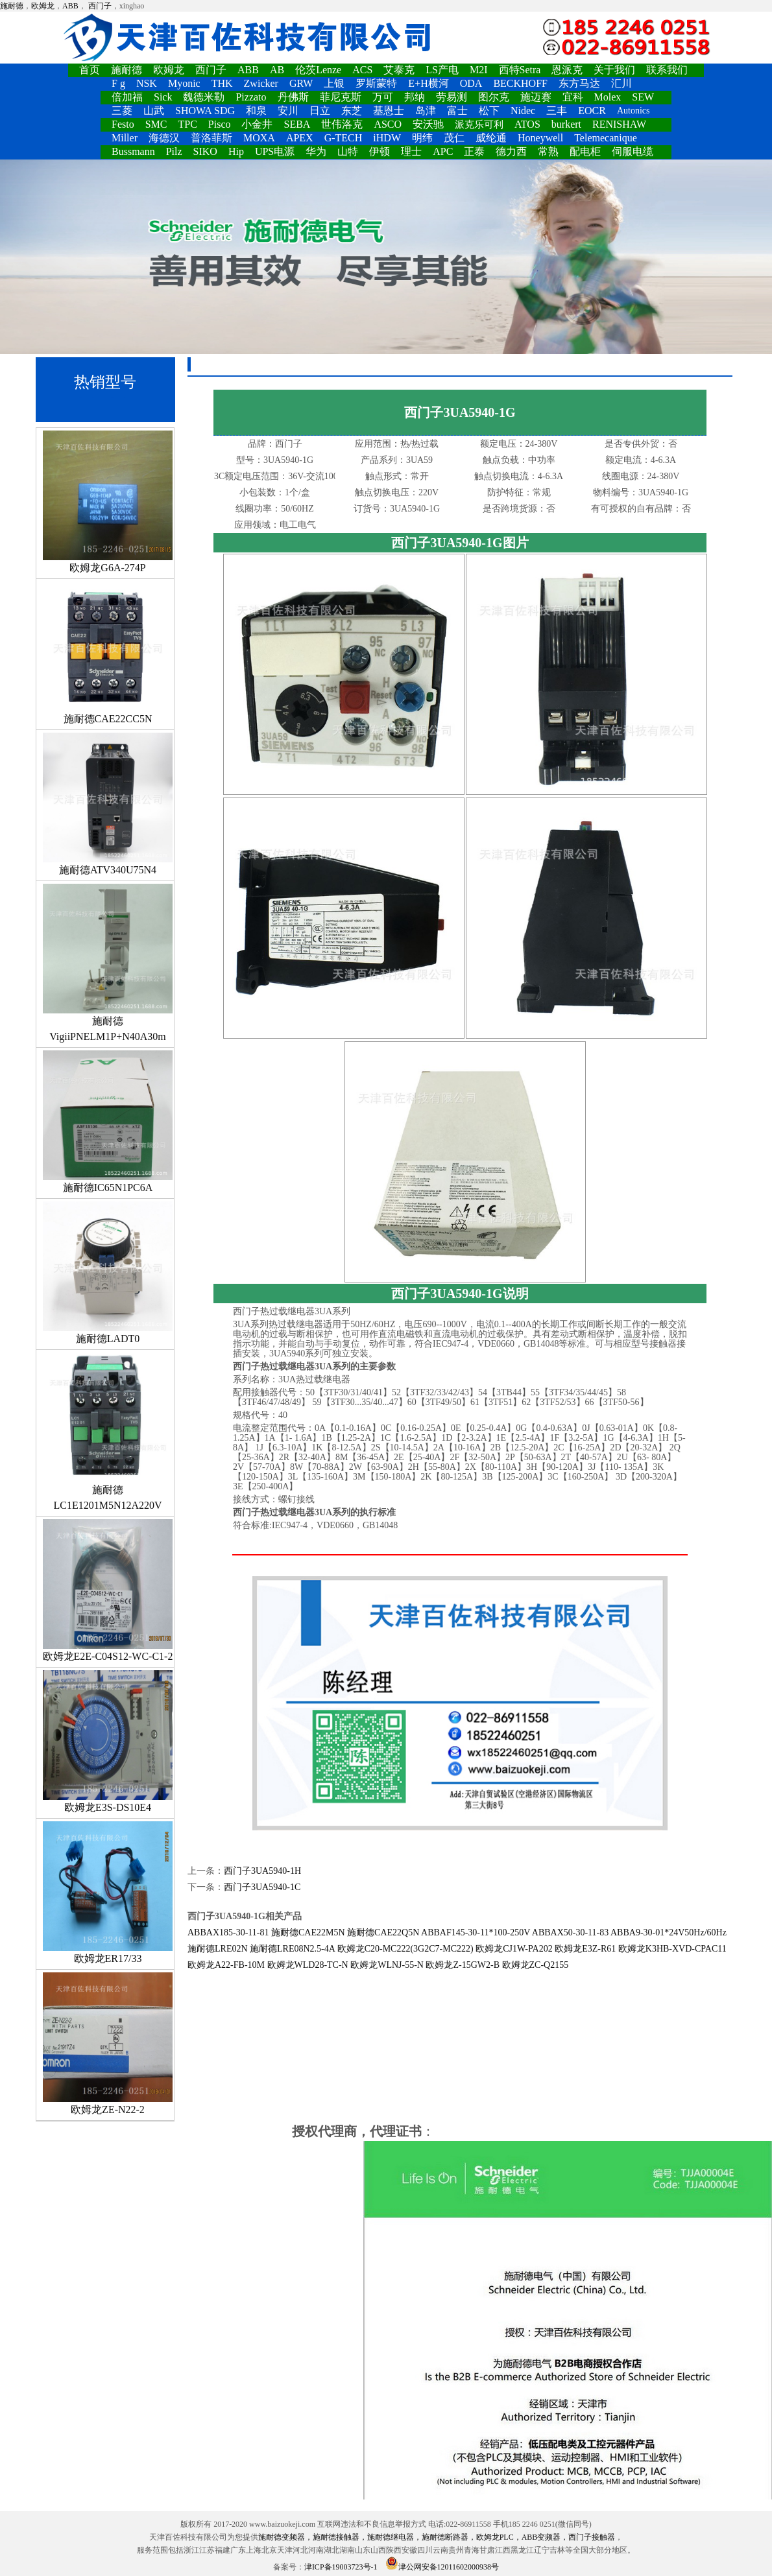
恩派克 (567, 69)
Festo (123, 124)
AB (277, 69)
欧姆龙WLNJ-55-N (387, 1965)
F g (118, 83)
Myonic (184, 83)
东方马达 (579, 83)
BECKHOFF (520, 83)
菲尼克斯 (340, 96)
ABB (70, 5)
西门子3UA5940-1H (262, 1871)
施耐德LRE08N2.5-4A (292, 1949)
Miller (125, 137)
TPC (187, 124)
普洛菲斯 (211, 137)
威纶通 (491, 137)
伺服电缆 (632, 151)
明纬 (422, 137)
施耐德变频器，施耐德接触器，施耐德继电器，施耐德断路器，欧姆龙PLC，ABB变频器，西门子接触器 (437, 2537)
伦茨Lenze (318, 69)
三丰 (556, 110)
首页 (89, 69)
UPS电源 (275, 151)
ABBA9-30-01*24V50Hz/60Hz (668, 1932)
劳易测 (451, 96)
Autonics (633, 110)
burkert (566, 124)
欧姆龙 (42, 5)
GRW (301, 83)
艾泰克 (399, 69)
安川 (288, 110)
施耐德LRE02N (217, 1949)
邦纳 (414, 96)
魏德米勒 (203, 96)
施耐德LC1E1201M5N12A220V (108, 1432)
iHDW (387, 137)
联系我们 (667, 69)
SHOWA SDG (205, 110)
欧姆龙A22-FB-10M (226, 1965)
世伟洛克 (342, 124)
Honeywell (540, 137)
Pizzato (250, 96)
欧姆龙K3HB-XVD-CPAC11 (672, 1949)
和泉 (256, 110)
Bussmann (133, 151)
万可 (382, 96)
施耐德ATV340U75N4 (108, 804)
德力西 (511, 151)
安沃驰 (428, 124)
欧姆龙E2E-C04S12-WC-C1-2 (108, 1590)
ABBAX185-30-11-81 (228, 1932)
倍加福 (127, 96)
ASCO (388, 124)
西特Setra (520, 69)
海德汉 (164, 137)
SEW (643, 96)
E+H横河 (428, 83)
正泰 (474, 151)
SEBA (296, 124)
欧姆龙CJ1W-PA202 (514, 1949)
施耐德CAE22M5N (308, 1932)
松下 (489, 110)
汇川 (621, 83)
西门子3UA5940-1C (262, 1887)
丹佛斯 (293, 96)
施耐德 (11, 5)
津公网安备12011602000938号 (442, 2566)
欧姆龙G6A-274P (108, 502)
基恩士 (388, 110)
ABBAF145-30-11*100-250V (475, 1932)
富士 (457, 110)
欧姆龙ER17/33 (108, 1892)
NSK (146, 83)
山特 (347, 151)
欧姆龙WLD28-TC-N (307, 1965)
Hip (236, 151)
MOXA (259, 137)
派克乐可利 (479, 124)
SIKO (205, 151)
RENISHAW (619, 124)
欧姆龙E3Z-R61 (585, 1949)
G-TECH (343, 137)
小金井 (256, 124)
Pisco (219, 124)
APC (443, 151)
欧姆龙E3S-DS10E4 (108, 1741)
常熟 (548, 151)
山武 (153, 110)
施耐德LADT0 (108, 1272)
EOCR (592, 110)
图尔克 (493, 96)
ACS (362, 69)
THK (222, 83)
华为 (316, 151)
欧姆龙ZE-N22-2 (108, 2043)
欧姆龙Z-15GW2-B (463, 1965)
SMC (156, 124)
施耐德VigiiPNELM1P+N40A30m (108, 963)
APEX (299, 137)
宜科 (572, 96)
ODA (471, 83)
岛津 (425, 110)
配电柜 (585, 151)
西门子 (100, 5)
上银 (334, 83)
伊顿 (379, 151)
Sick (163, 96)
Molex (607, 96)
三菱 (122, 110)
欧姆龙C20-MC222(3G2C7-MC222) (405, 1949)
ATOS (527, 124)
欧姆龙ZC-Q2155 (535, 1965)
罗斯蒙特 (376, 83)
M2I (479, 69)
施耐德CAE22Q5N (383, 1932)
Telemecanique (605, 137)
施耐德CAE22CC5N (108, 653)
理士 (411, 151)
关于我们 (614, 69)
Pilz (174, 151)
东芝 (351, 110)
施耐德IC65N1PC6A (108, 1121)
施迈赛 (535, 96)
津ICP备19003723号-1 (341, 2566)
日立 (319, 110)
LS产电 (442, 69)
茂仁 (454, 137)
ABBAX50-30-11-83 (570, 1932)
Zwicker (261, 83)
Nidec (523, 110)
